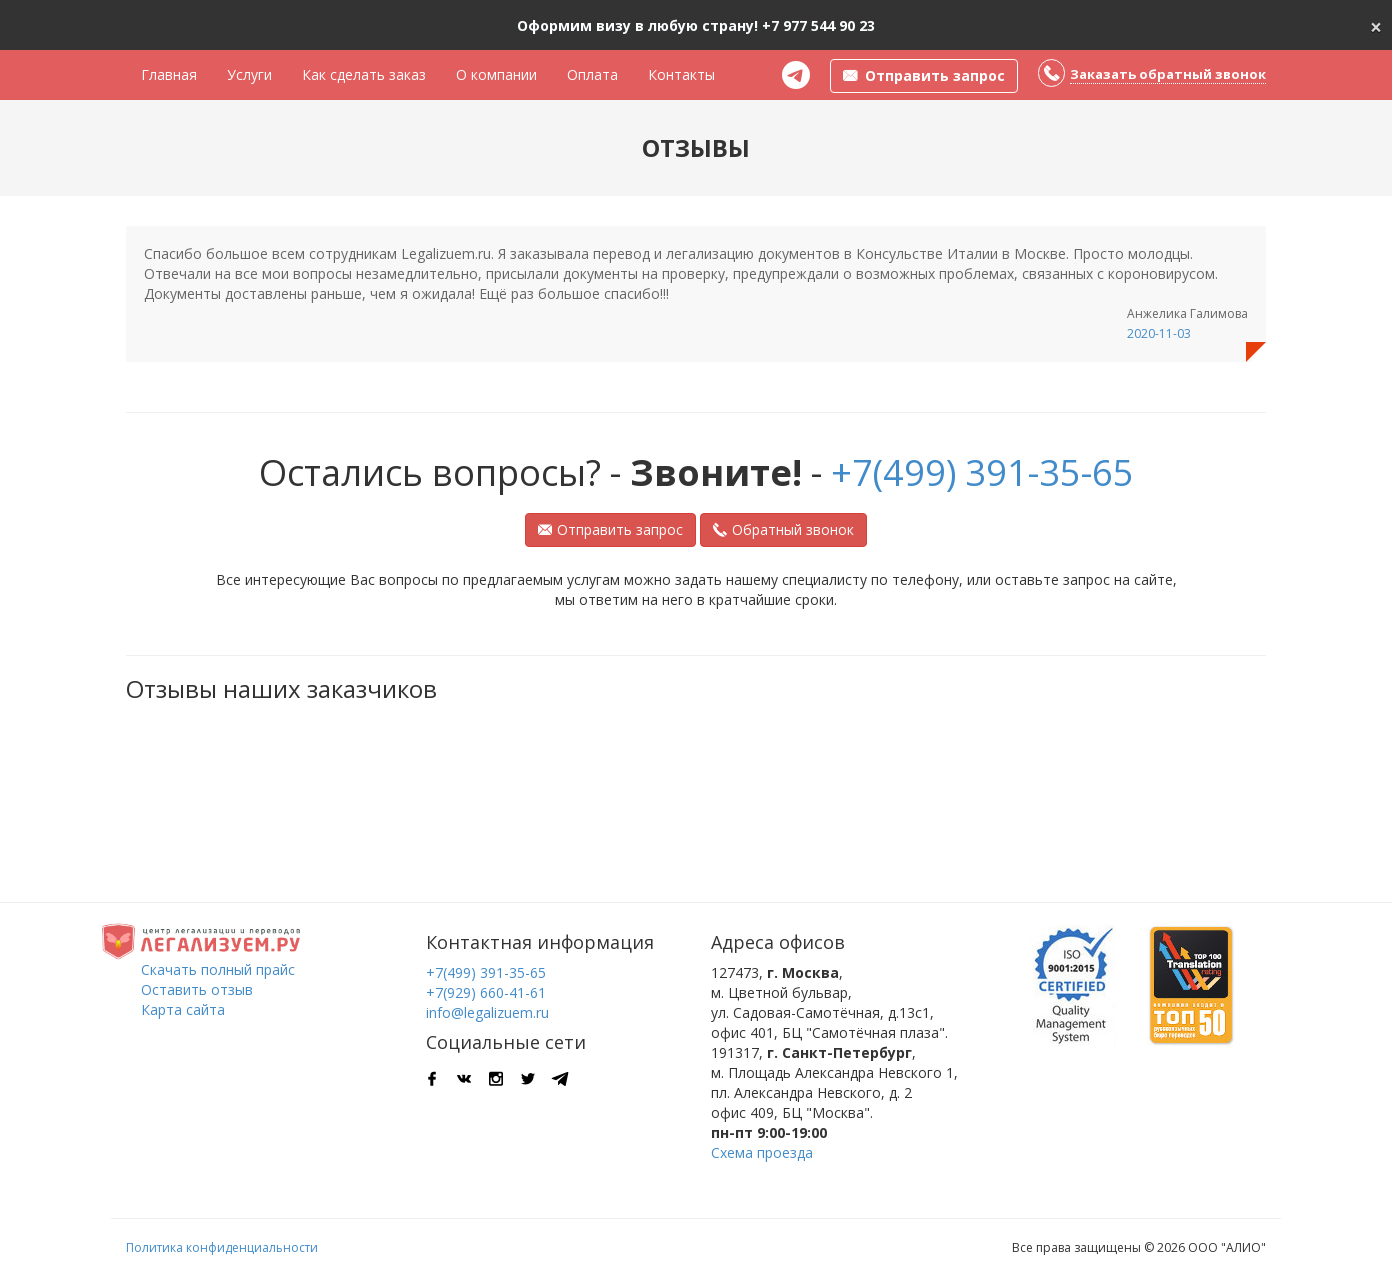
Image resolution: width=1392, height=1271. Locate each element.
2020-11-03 (1159, 333)
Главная (169, 74)
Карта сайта (183, 1009)
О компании (496, 74)
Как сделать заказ (364, 74)
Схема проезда (762, 1152)
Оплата (592, 74)
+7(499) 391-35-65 (982, 472)
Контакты (681, 74)
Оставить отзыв (197, 989)
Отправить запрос (610, 529)
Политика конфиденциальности (222, 1247)
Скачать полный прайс (218, 969)
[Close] (1376, 25)
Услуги (249, 74)
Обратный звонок (783, 529)
